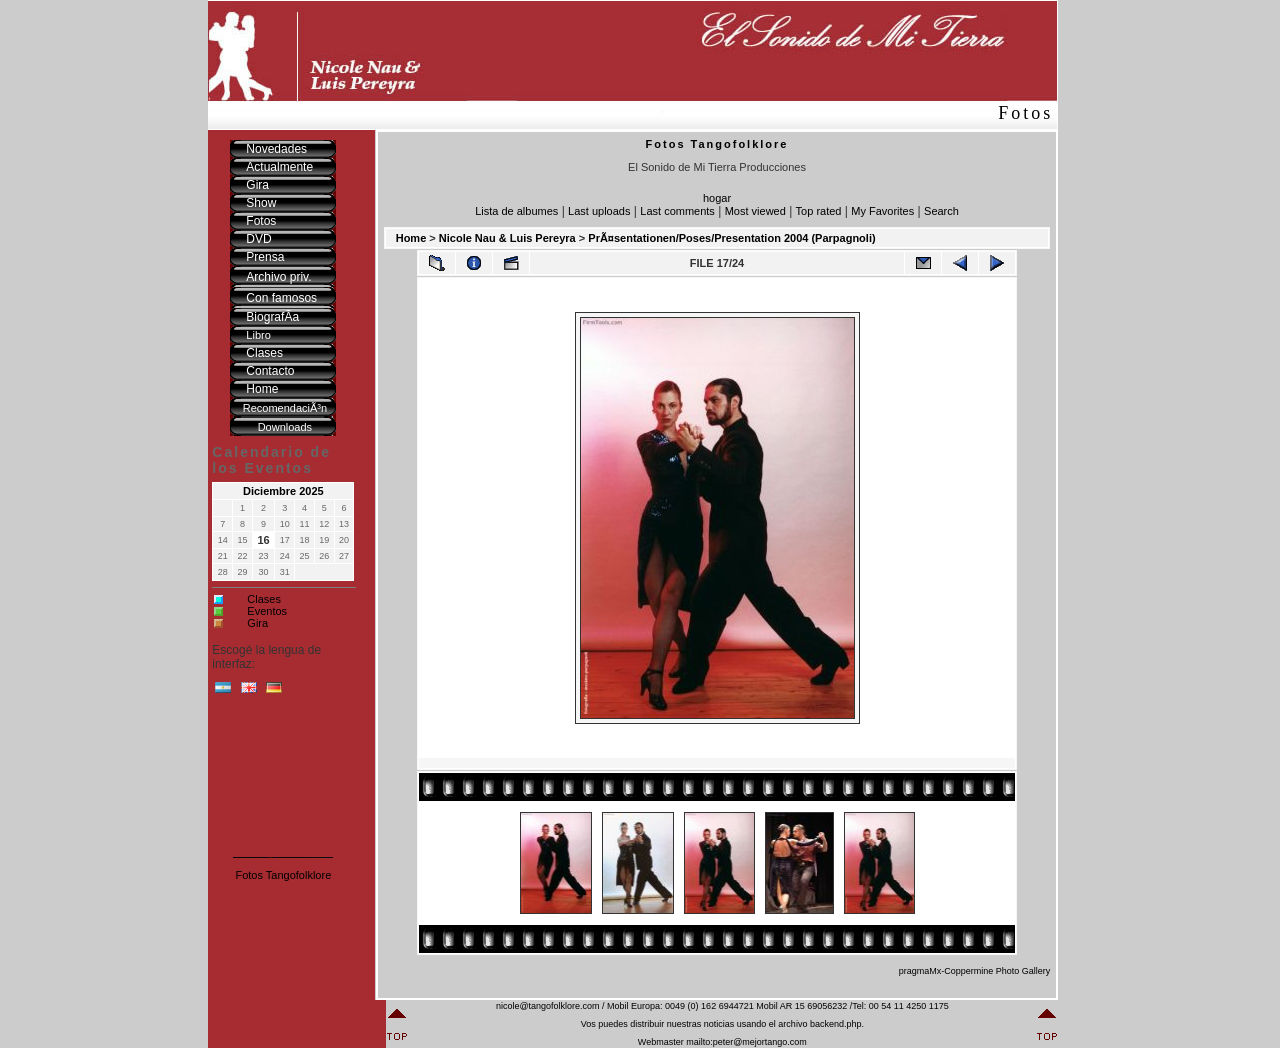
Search (941, 211)
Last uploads (599, 211)
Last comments (677, 211)
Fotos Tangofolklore (283, 875)
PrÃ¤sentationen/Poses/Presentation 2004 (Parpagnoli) (731, 238)
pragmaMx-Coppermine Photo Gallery (975, 971)
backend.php (836, 1024)
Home (411, 238)
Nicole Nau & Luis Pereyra (507, 238)
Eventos (267, 611)
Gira (257, 623)
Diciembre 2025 (283, 491)
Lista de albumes (516, 211)
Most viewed (755, 211)
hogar (717, 198)
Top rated (819, 211)
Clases (264, 599)
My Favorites (882, 211)
